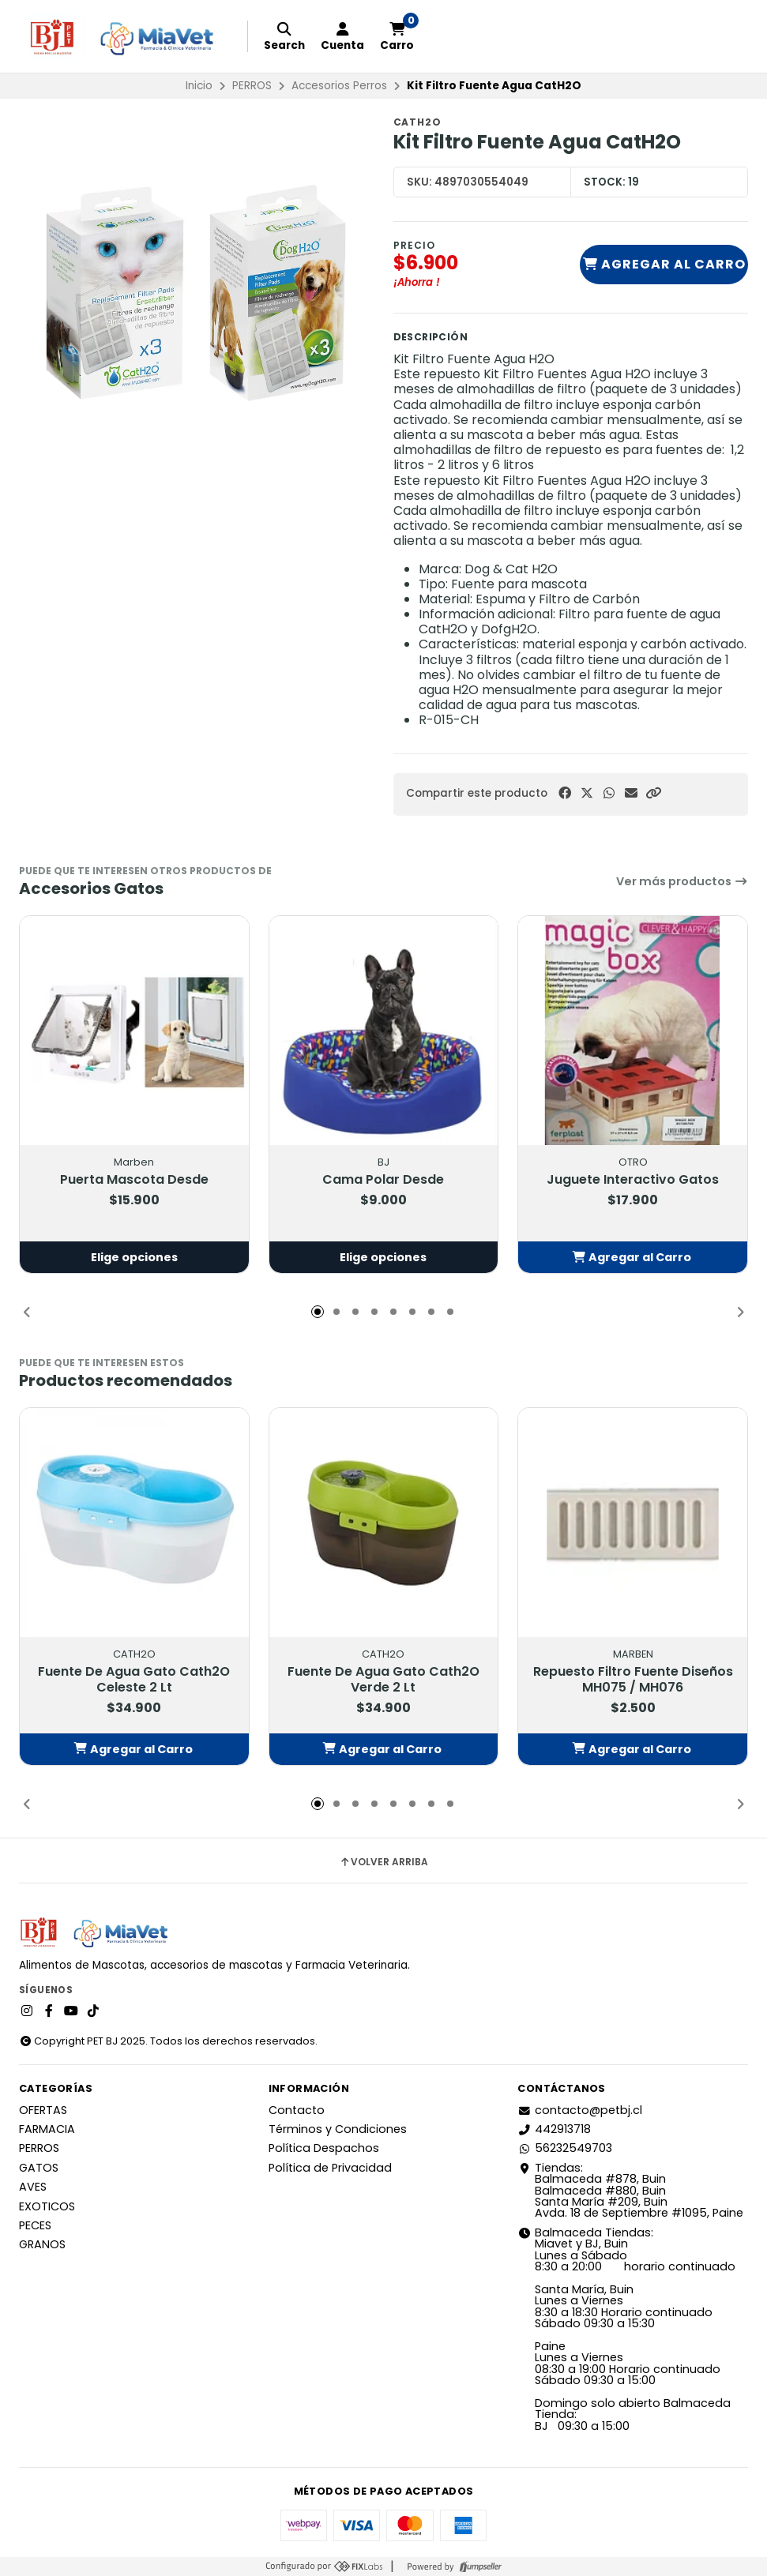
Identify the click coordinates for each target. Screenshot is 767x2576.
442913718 (554, 2129)
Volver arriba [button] (383, 1862)
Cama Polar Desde (383, 1180)
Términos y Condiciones (338, 2129)
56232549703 (564, 2148)
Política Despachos (324, 2148)
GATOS (38, 2167)
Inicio (199, 85)
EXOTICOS (47, 2206)
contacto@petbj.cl (579, 2110)
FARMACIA (47, 2129)
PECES (35, 2225)
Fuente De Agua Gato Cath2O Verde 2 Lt (383, 1679)
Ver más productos (682, 881)
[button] (653, 793)
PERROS (252, 85)
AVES (33, 2186)
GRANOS (42, 2244)
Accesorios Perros (339, 85)
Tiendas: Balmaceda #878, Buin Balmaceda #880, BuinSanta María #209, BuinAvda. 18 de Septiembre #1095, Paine (630, 2190)
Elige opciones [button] (134, 1257)
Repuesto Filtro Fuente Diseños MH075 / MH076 (633, 1679)
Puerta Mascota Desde (134, 1180)
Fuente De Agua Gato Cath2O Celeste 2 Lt (134, 1679)
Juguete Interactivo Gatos (633, 1180)
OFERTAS (43, 2110)
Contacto (297, 2110)
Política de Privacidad (330, 2167)
